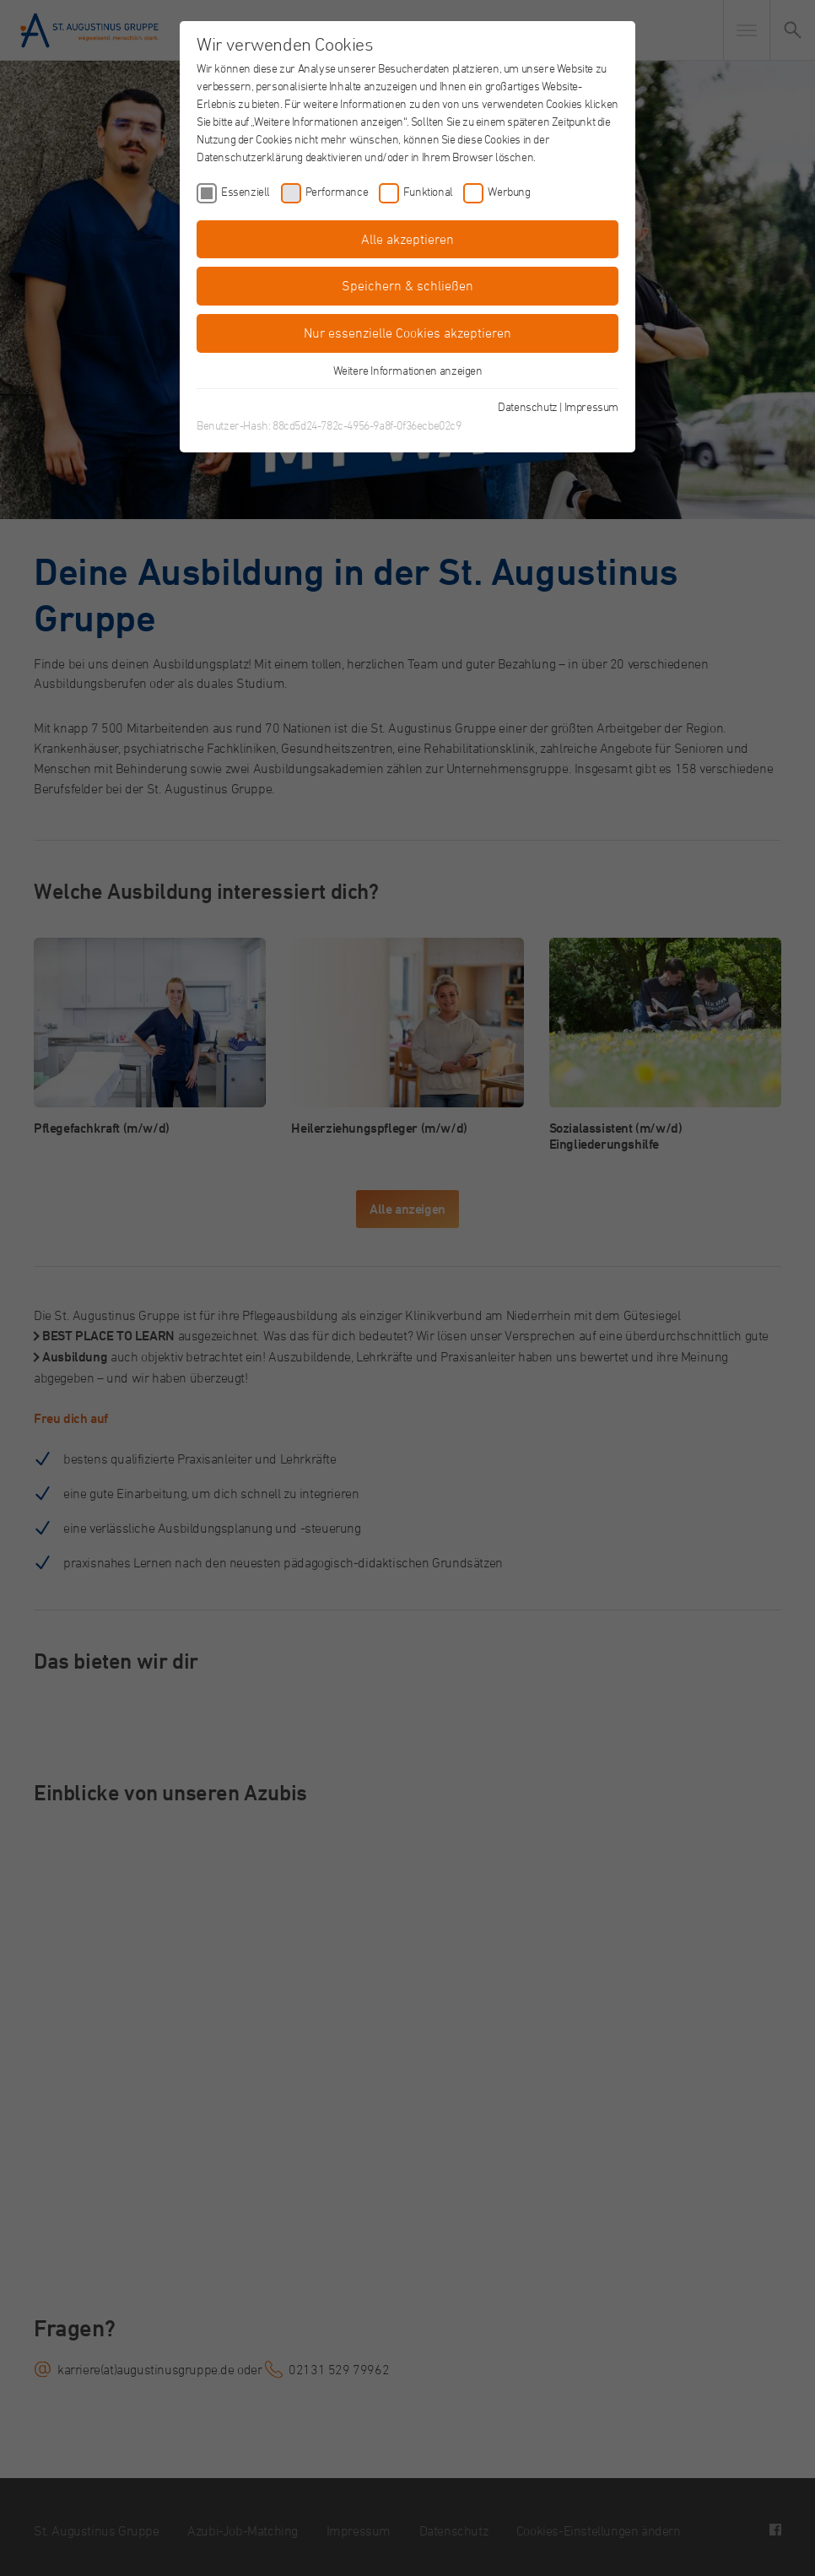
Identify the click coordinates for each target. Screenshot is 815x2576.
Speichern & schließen (407, 285)
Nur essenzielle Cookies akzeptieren (407, 332)
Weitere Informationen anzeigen (408, 370)
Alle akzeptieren (407, 238)
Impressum (591, 406)
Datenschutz (528, 406)
